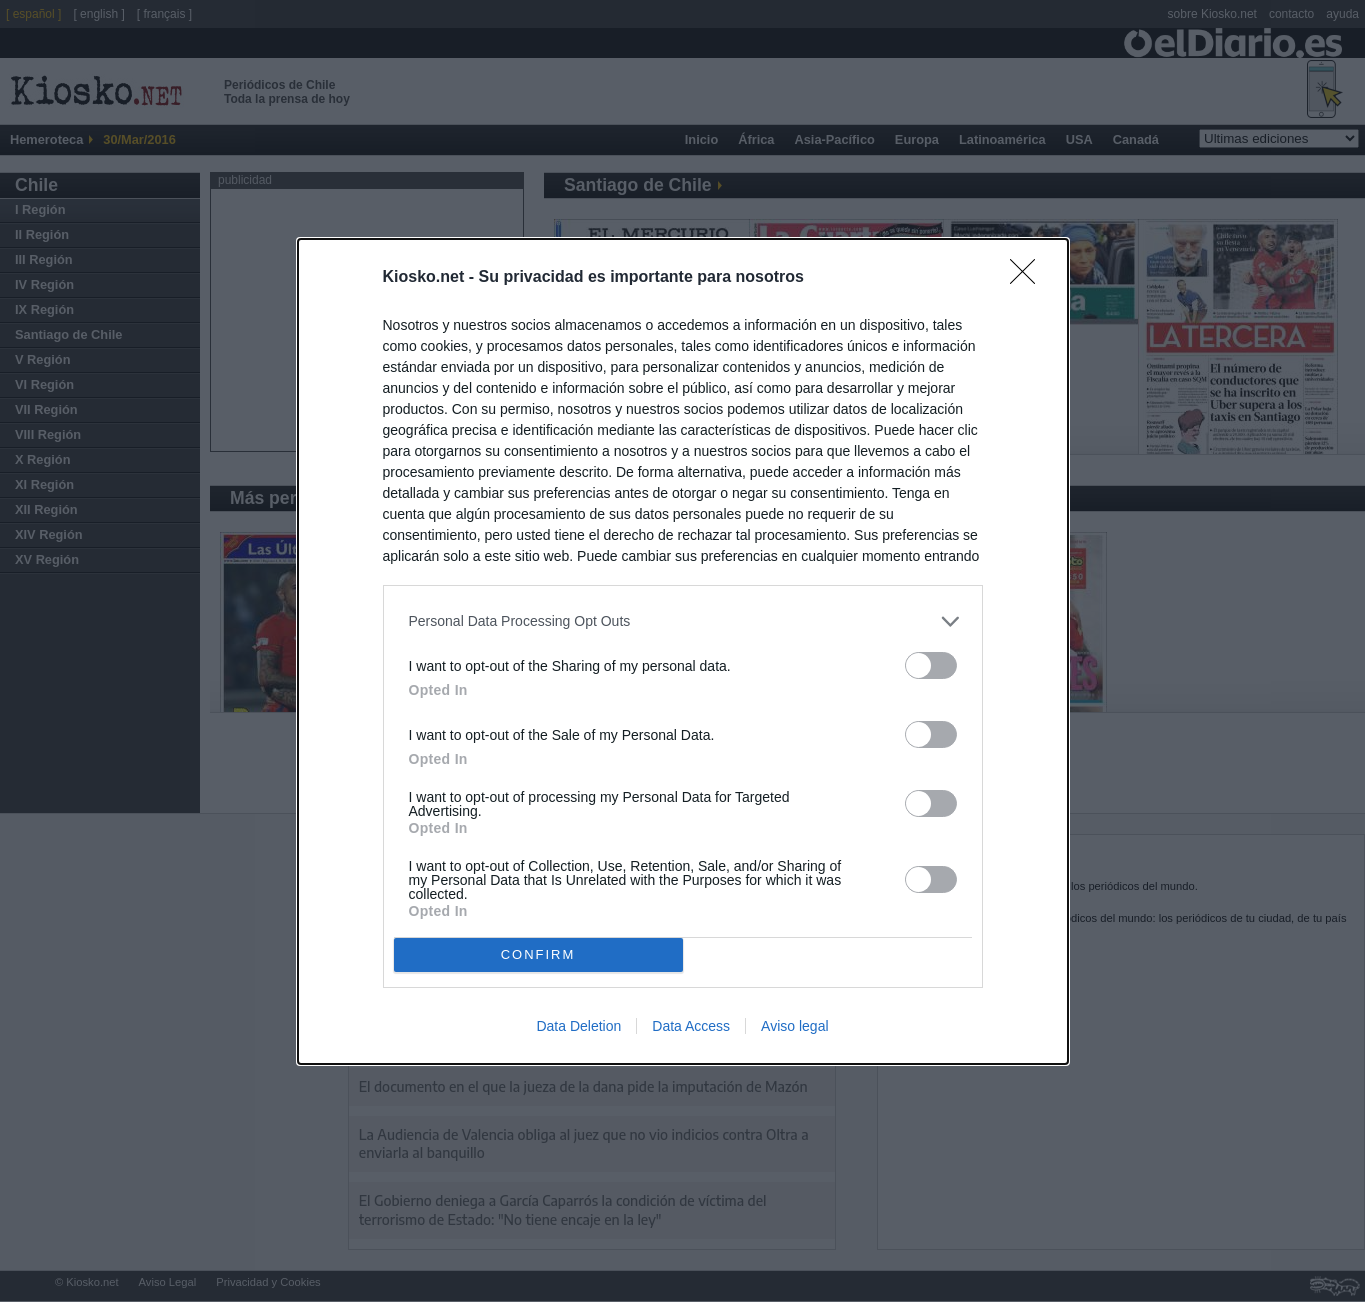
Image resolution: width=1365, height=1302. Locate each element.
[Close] (1029, 278)
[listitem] (683, 621)
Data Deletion (578, 1026)
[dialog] (683, 651)
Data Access (691, 1026)
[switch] (931, 665)
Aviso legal (794, 1026)
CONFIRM (538, 954)
